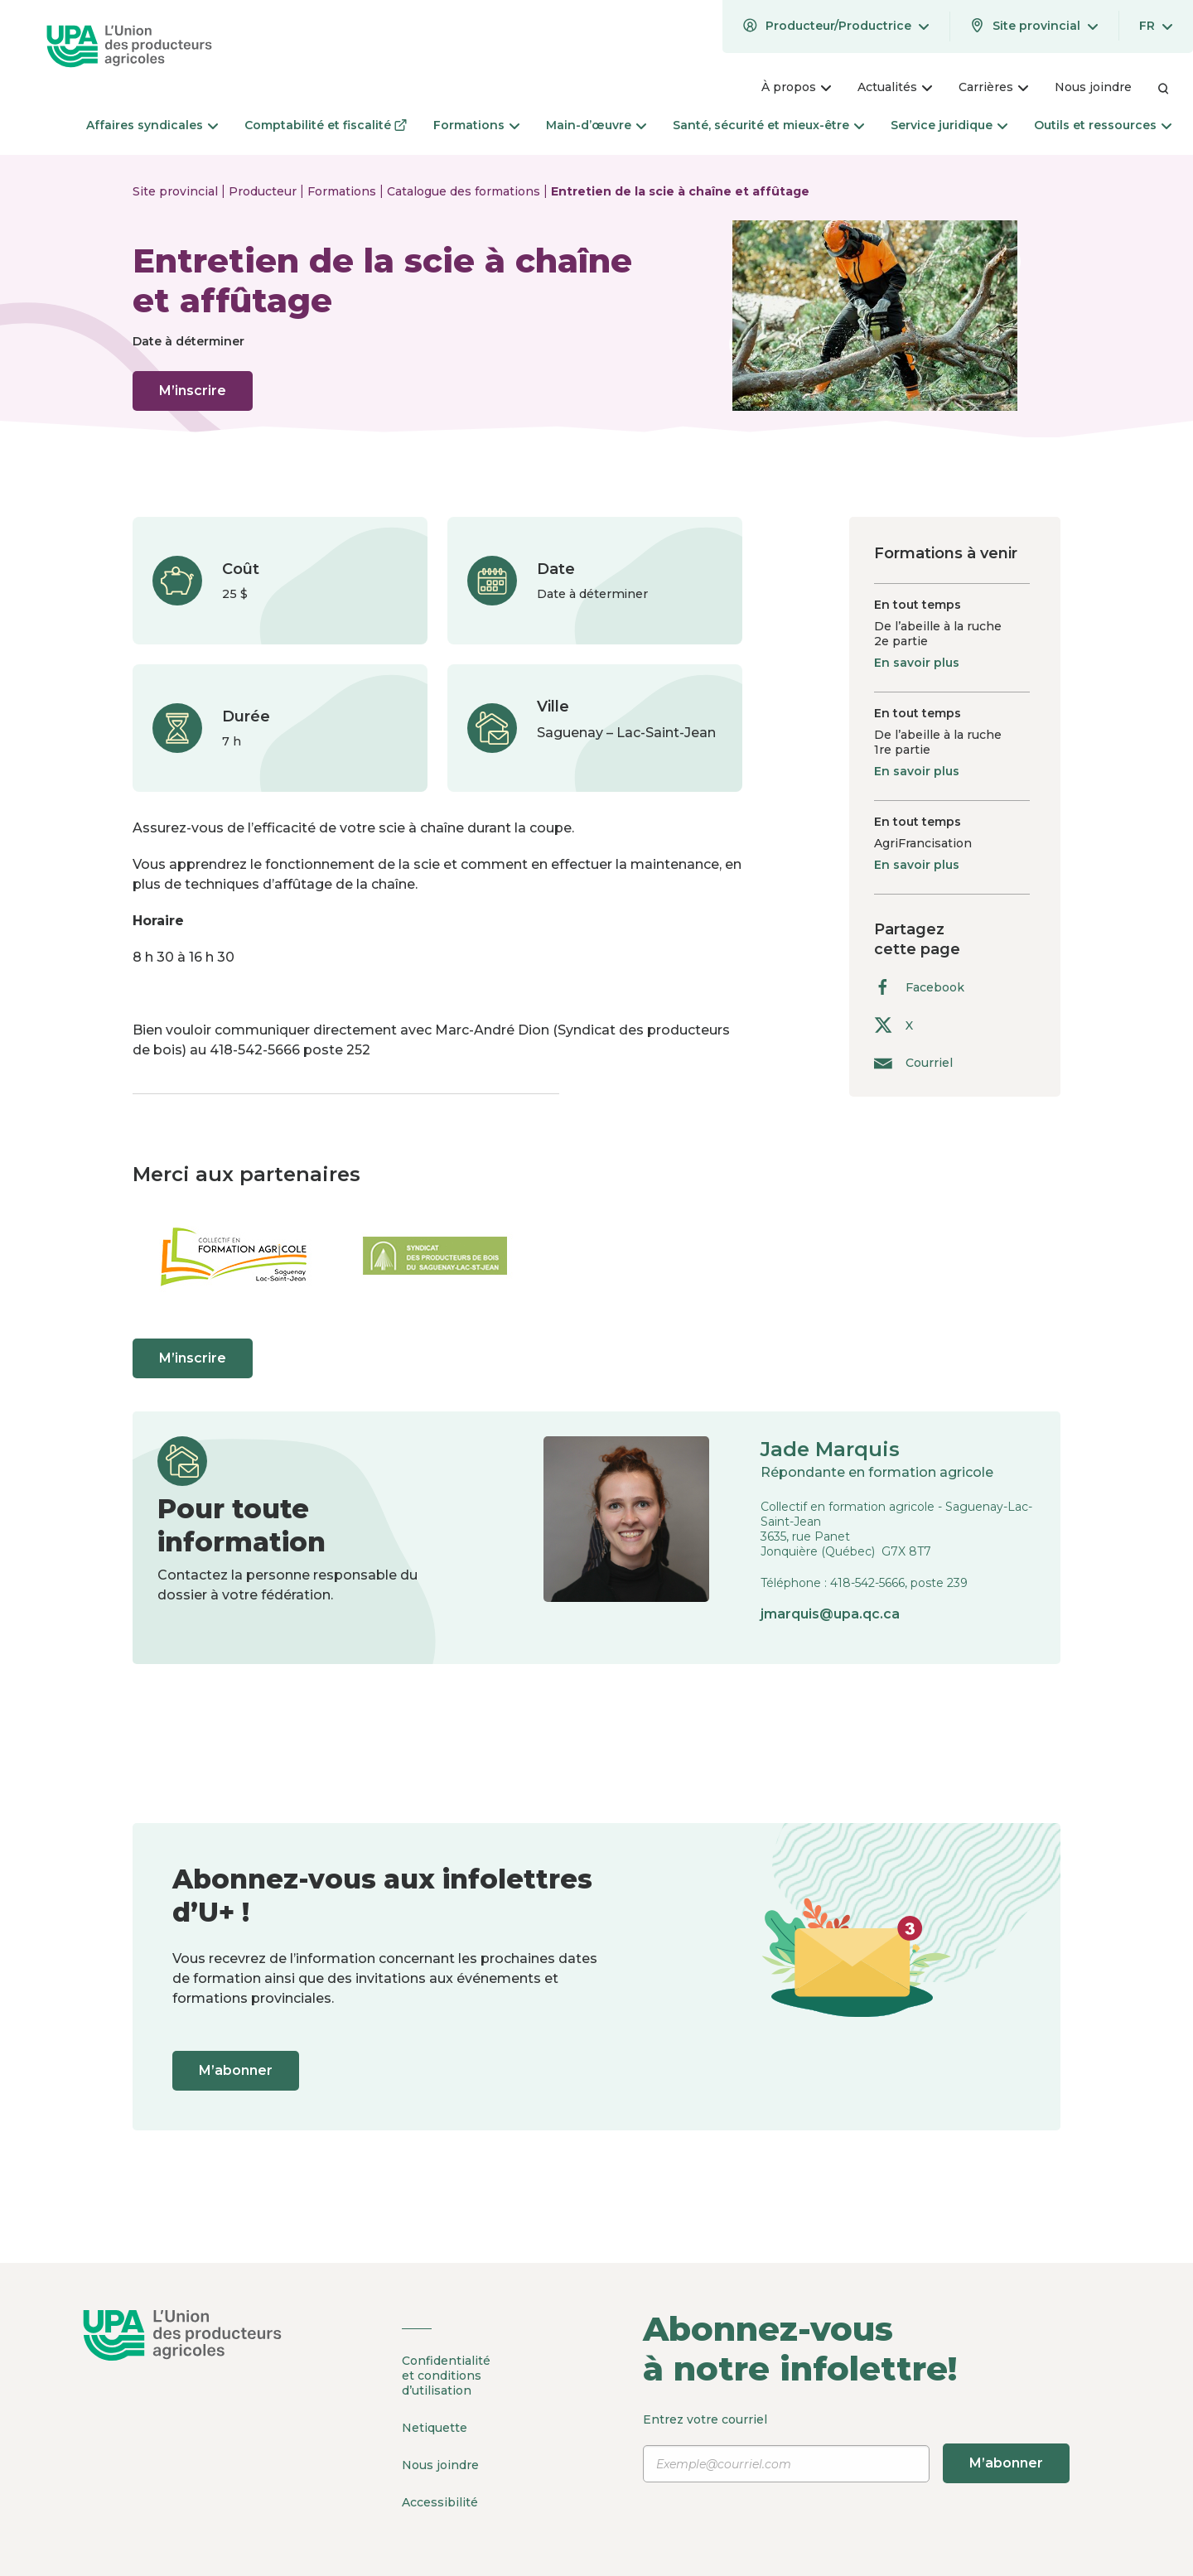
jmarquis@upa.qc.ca (830, 1614)
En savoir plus (916, 662)
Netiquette (434, 2427)
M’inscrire (192, 390)
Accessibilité (440, 2502)
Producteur (264, 191)
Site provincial (177, 191)
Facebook (919, 987)
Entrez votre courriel (856, 2447)
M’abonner (236, 2070)
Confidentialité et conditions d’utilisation (446, 2375)
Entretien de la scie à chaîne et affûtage (680, 191)
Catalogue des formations (465, 191)
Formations (343, 191)
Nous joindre (440, 2465)
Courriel (913, 1062)
